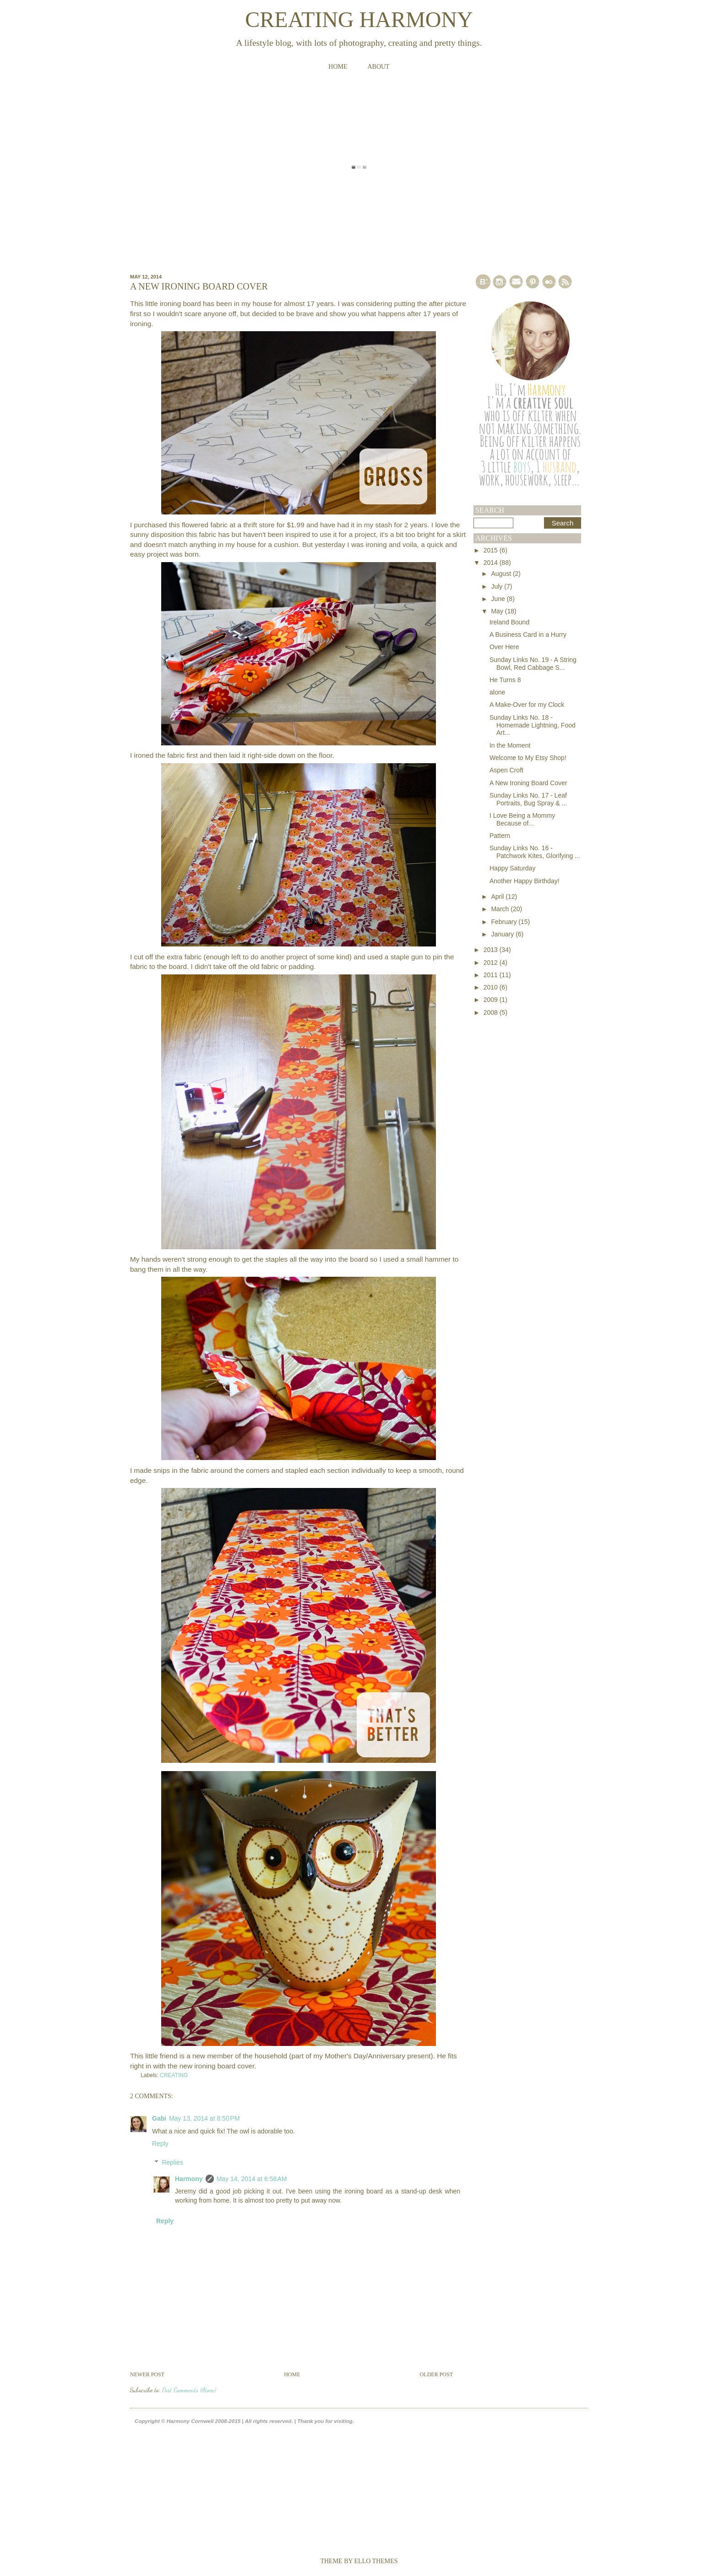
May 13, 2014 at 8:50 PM (204, 2118)
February (504, 921)
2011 (492, 975)
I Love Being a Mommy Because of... (522, 819)
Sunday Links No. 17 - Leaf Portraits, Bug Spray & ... (528, 799)
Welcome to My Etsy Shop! (528, 757)
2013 (492, 949)
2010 (492, 987)
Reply (160, 2143)
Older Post (436, 2374)
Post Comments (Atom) (189, 2390)
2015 (492, 550)
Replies (172, 2162)
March (501, 909)
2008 (492, 1012)
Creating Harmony (359, 19)
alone (497, 692)
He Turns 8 (505, 680)
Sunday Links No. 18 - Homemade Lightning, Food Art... (533, 725)
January (503, 934)
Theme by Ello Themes (358, 2561)
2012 (492, 962)
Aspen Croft (506, 770)
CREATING (174, 2075)
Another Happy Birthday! (525, 881)
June (498, 598)
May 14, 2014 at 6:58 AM (252, 2178)
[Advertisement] (510, 1156)
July (497, 586)
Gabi (159, 2118)
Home (337, 66)
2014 (492, 562)
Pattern (500, 835)
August (501, 573)
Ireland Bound (509, 622)
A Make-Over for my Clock (527, 704)
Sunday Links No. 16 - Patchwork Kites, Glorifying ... (535, 851)
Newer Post (147, 2374)
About (378, 66)
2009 (492, 999)
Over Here (504, 647)
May (498, 611)
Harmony (189, 2178)
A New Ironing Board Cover (528, 783)
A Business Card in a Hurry (528, 634)
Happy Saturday (512, 868)
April (498, 896)
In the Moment (510, 745)
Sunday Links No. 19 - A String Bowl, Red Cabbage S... (533, 663)
